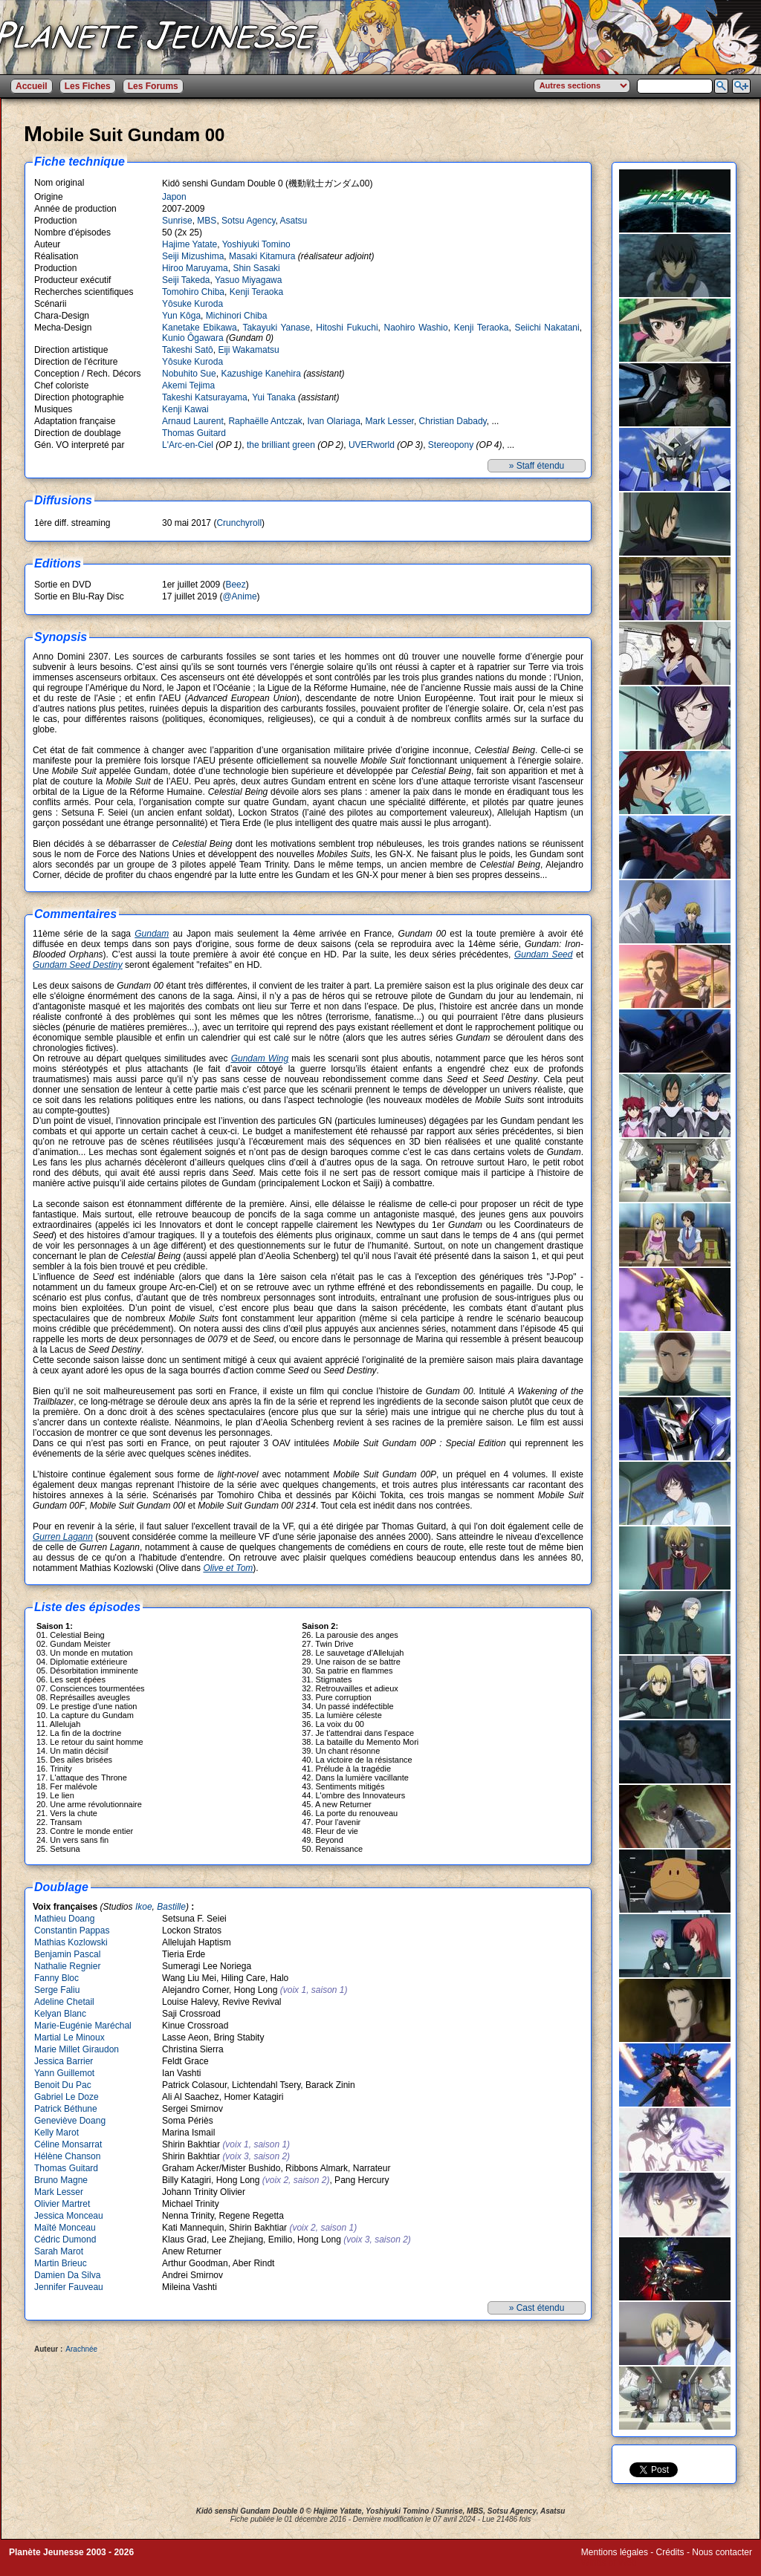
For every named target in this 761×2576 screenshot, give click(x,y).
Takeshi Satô (187, 350)
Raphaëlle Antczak (265, 421)
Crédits (670, 2552)
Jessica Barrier (63, 2061)
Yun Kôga (181, 315)
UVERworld (372, 445)
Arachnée (81, 2349)
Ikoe (143, 1907)
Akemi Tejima (188, 385)
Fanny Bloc (56, 1978)
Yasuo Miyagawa (248, 280)
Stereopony (450, 445)
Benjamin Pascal (67, 1954)
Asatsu (294, 220)
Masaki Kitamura (262, 256)
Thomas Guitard (194, 433)
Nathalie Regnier (67, 1966)
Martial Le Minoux (69, 2037)
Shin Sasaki (256, 268)
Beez (235, 584)
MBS (206, 220)
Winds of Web (608, 2562)
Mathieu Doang (64, 1918)
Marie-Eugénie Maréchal (83, 2025)
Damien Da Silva (67, 2275)
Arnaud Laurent (193, 421)
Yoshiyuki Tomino (256, 244)
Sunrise (177, 220)
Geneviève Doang (70, 2120)
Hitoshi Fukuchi (347, 327)
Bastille (171, 1907)
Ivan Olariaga (333, 421)
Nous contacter (722, 2552)
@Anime (239, 596)
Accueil (32, 86)
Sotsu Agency (248, 220)
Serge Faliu (57, 1990)
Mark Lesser (390, 421)
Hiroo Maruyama (195, 268)
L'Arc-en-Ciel (187, 445)
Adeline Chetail (64, 2002)
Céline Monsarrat (68, 2144)
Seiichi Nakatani (546, 327)
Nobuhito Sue (189, 373)
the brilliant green (281, 445)
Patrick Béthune (65, 2109)
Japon (174, 197)
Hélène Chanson (67, 2156)
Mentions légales (614, 2552)
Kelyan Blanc (60, 2014)
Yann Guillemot (64, 2073)
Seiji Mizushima (193, 256)
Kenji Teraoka (257, 292)
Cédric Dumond (65, 2239)
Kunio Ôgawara (193, 338)
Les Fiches (88, 86)
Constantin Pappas (71, 1930)
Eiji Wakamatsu (248, 350)
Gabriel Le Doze (66, 2097)
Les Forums (153, 86)
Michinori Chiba (237, 315)
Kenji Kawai (185, 409)
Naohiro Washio (416, 327)
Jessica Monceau (68, 2216)
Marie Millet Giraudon (76, 2049)
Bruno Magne (61, 2180)
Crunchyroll (239, 523)
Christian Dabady (453, 421)
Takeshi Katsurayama (204, 397)
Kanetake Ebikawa (199, 327)
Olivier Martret (62, 2204)
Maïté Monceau (65, 2227)
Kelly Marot (56, 2132)
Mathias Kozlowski (71, 1942)
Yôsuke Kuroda (192, 304)
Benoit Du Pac (62, 2085)
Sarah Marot (58, 2251)
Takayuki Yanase (276, 327)
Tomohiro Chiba (193, 292)
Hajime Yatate (189, 244)
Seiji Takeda (186, 280)
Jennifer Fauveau (68, 2287)
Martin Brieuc (60, 2263)
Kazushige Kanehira (260, 373)
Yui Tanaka (274, 397)
